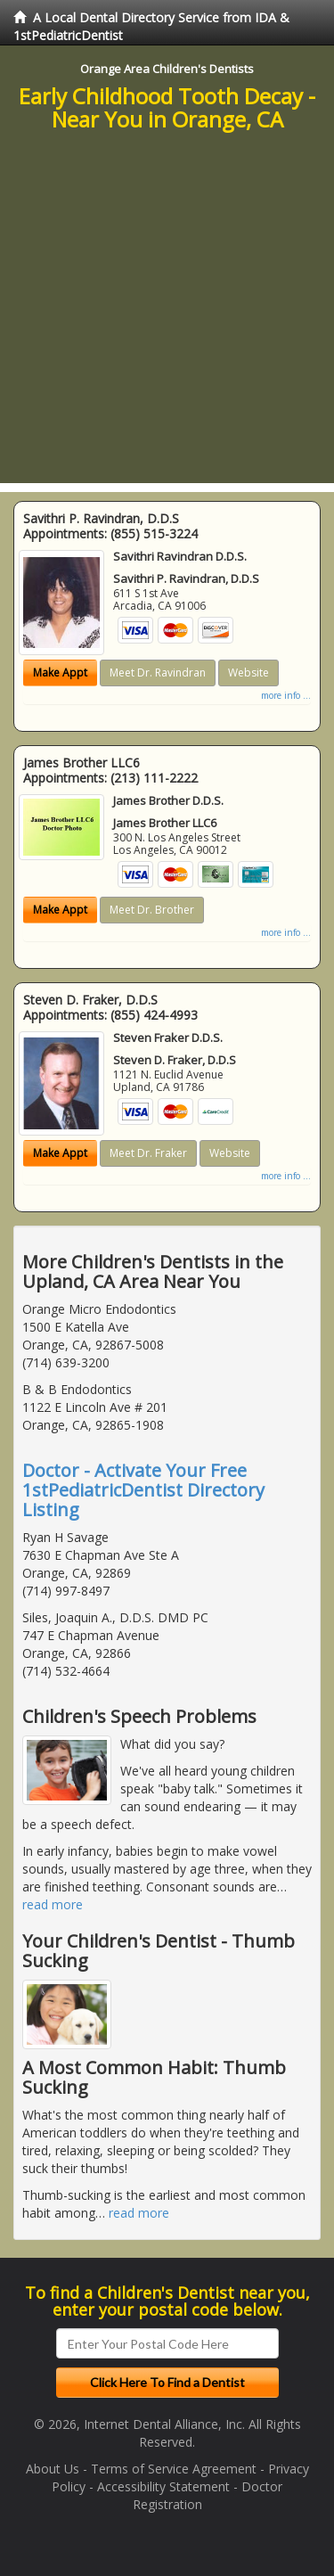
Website (248, 672)
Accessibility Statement (163, 2486)
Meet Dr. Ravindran (158, 672)
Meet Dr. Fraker (148, 1153)
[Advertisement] (167, 316)
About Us (52, 2468)
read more (52, 1904)
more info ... (286, 695)
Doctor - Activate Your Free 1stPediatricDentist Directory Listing (143, 1490)
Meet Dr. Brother (152, 909)
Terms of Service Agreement (174, 2468)
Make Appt (60, 672)
